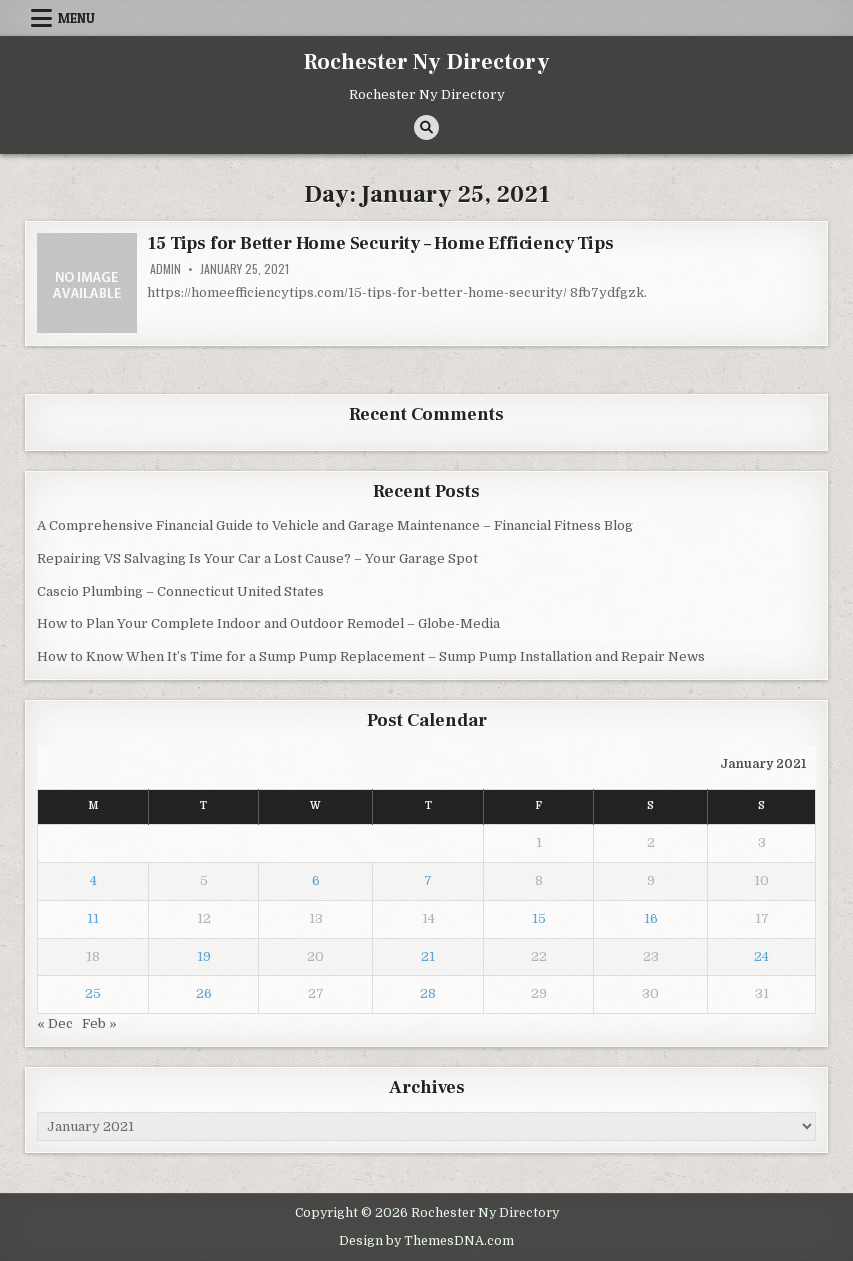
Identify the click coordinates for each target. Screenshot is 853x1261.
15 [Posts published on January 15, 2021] (539, 918)
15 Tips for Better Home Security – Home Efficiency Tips (380, 243)
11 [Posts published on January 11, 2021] (93, 918)
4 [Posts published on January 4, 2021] (93, 880)
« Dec (55, 1023)
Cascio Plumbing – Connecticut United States (180, 591)
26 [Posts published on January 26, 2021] (204, 993)
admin (165, 269)
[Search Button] (426, 127)
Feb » (99, 1023)
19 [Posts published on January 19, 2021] (204, 956)
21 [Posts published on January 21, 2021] (428, 956)
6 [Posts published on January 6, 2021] (316, 880)
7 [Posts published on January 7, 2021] (428, 880)
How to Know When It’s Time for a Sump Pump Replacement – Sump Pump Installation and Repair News (371, 656)
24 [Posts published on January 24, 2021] (761, 956)
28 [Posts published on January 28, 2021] (428, 993)
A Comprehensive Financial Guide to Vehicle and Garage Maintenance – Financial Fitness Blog (335, 525)
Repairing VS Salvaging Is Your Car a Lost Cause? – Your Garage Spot (257, 558)
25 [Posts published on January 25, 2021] (93, 993)
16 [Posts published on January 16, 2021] (651, 918)
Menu (76, 18)
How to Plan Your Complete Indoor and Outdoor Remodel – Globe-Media (268, 623)
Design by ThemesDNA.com (426, 1241)
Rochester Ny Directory (427, 62)
